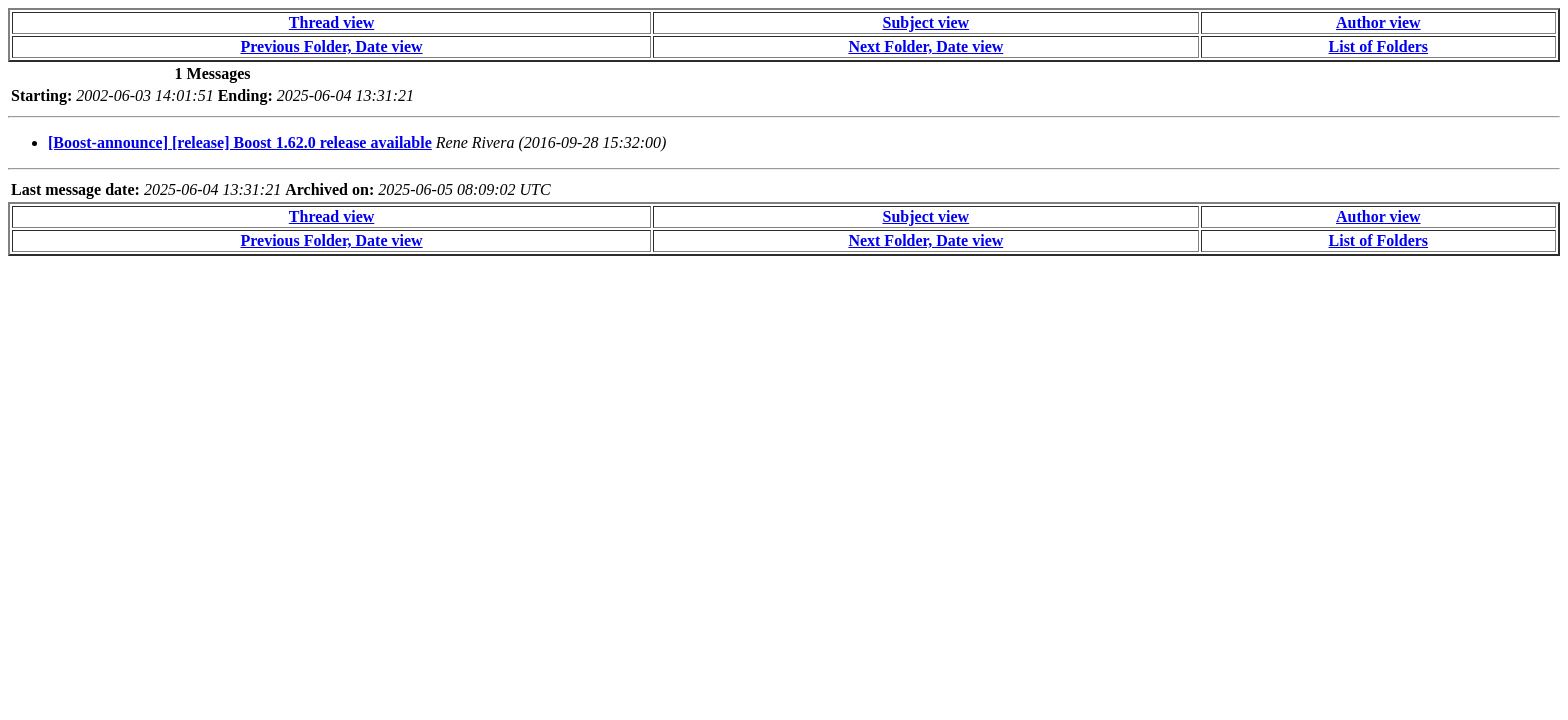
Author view (1378, 22)
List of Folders (1379, 46)
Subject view (926, 22)
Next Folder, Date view (925, 46)
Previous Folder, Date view (331, 46)
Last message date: (75, 189)
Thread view (331, 22)
